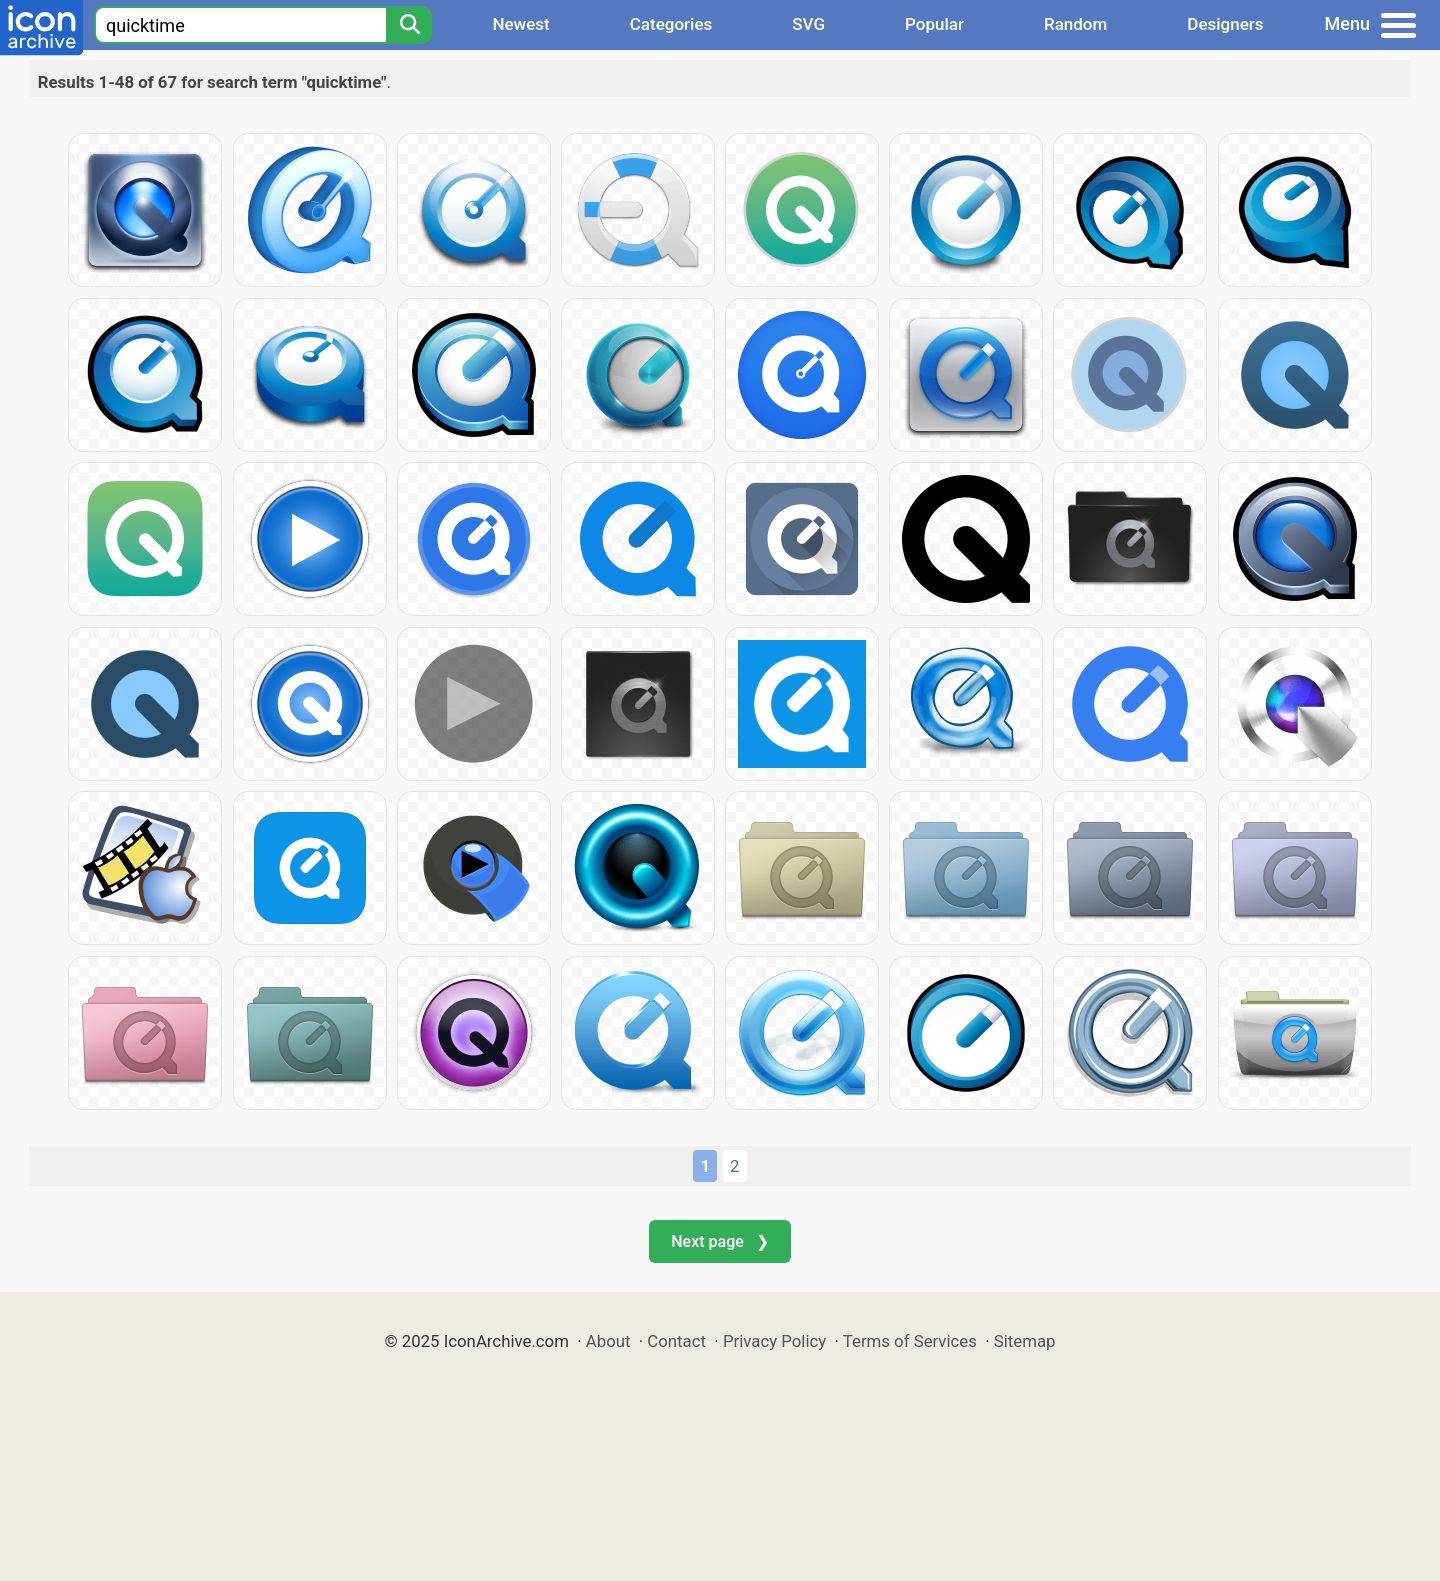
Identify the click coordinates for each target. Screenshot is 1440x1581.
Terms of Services (910, 1341)
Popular (934, 24)
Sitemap (1025, 1341)
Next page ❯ (719, 1241)
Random (1075, 24)
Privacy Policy (774, 1341)
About (608, 1341)
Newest (520, 24)
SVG (808, 24)
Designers (1225, 24)
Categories (671, 24)
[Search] (409, 25)
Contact (676, 1341)
